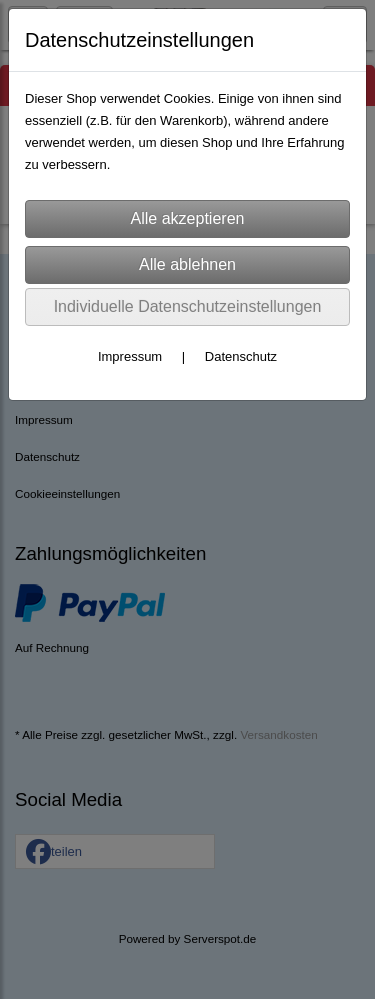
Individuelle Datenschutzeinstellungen (188, 306)
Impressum (130, 356)
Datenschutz (241, 356)
